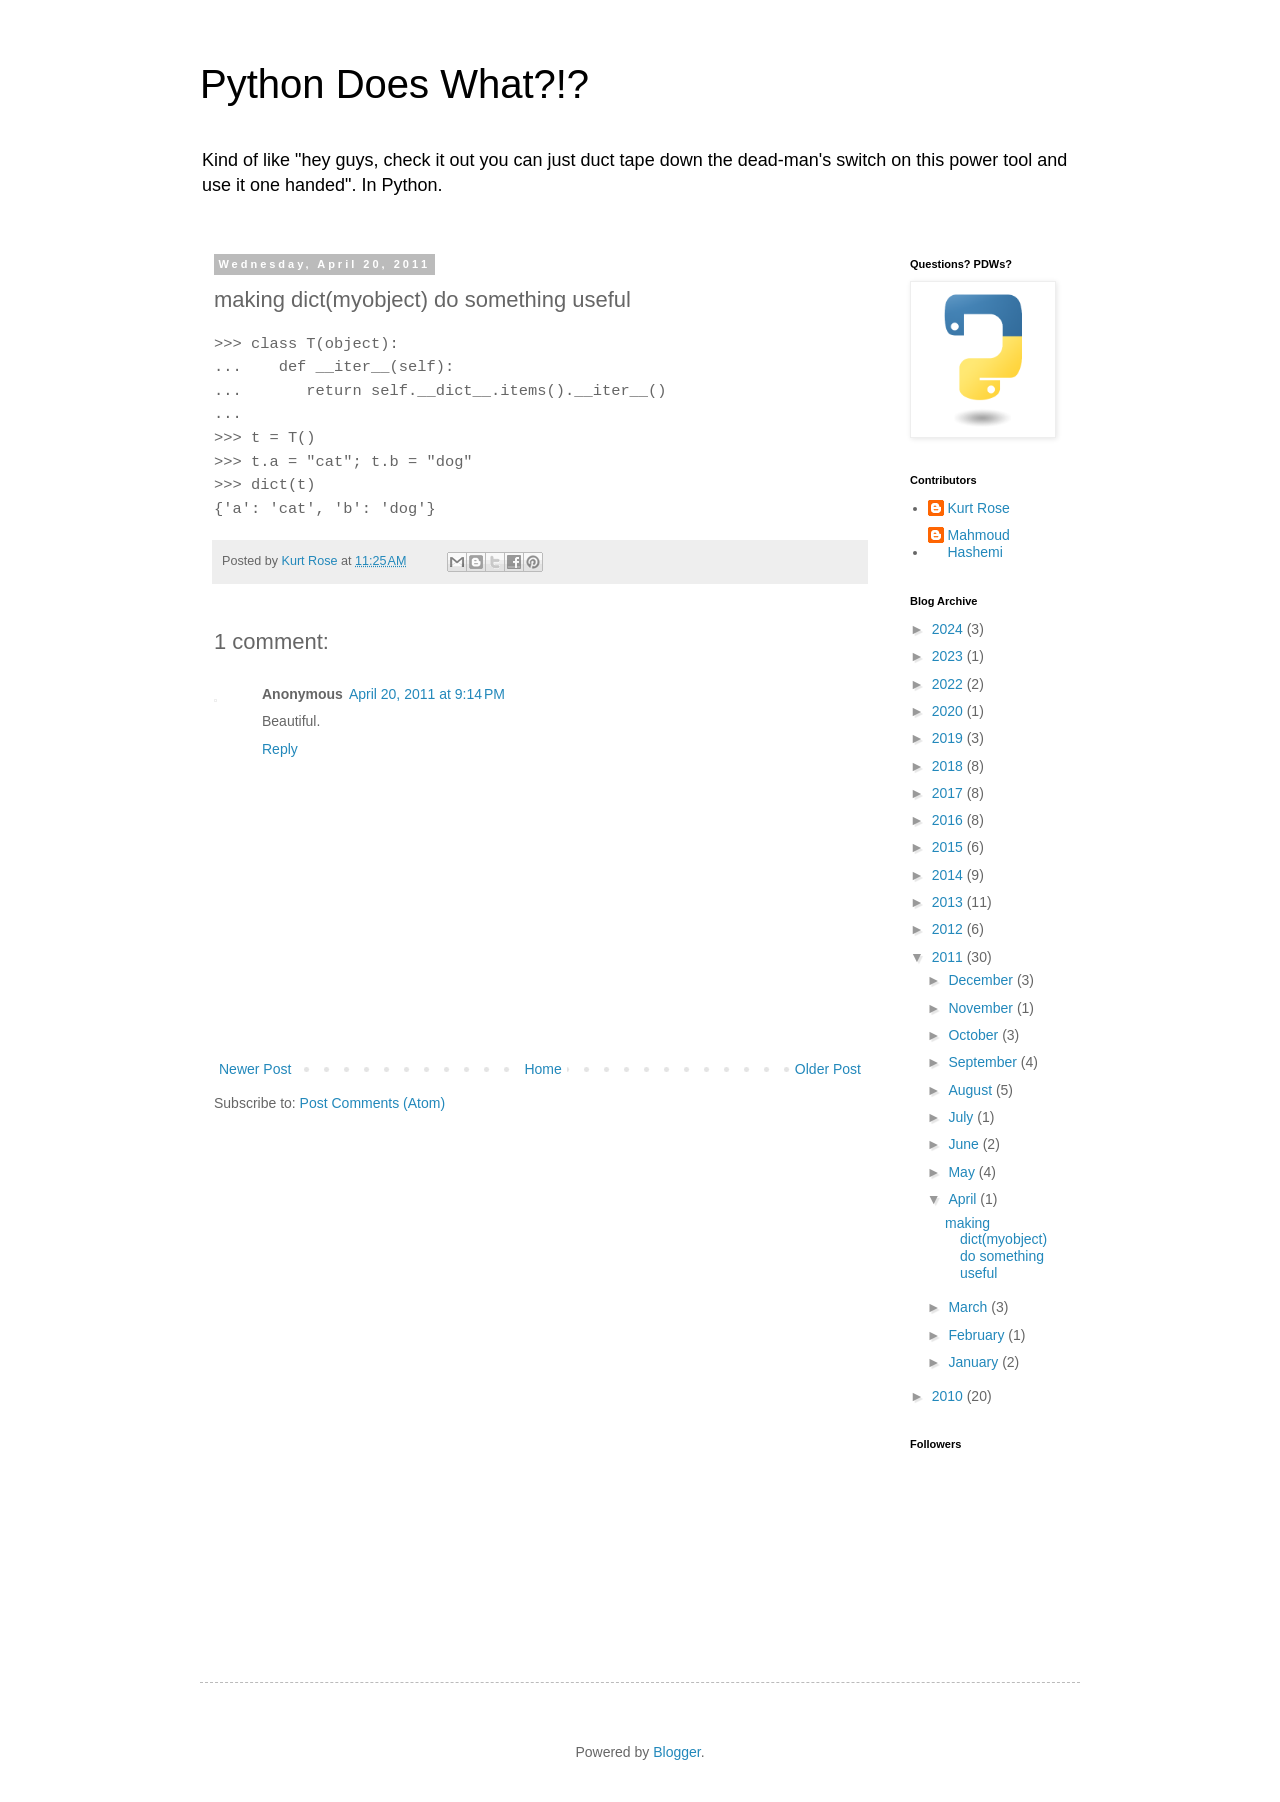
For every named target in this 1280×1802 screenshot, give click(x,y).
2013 (949, 902)
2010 (949, 1396)
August (971, 1090)
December (982, 980)
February (978, 1335)
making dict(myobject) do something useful (996, 1248)
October (975, 1035)
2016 (949, 820)
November (982, 1008)
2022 (949, 684)
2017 (949, 793)
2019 (949, 738)
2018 (949, 766)
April (964, 1199)
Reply (280, 749)
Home (542, 1069)
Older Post (828, 1069)
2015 (949, 847)
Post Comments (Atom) (372, 1103)
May (963, 1172)
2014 (949, 875)
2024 (949, 629)
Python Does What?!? (394, 84)
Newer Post (255, 1069)
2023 (949, 656)
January (975, 1362)
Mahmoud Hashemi (979, 543)
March (969, 1307)
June (965, 1144)
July (962, 1117)
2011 (949, 957)
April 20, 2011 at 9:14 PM (427, 694)
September (984, 1062)
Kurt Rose (979, 508)
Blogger (676, 1752)
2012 (949, 929)
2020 (949, 711)
